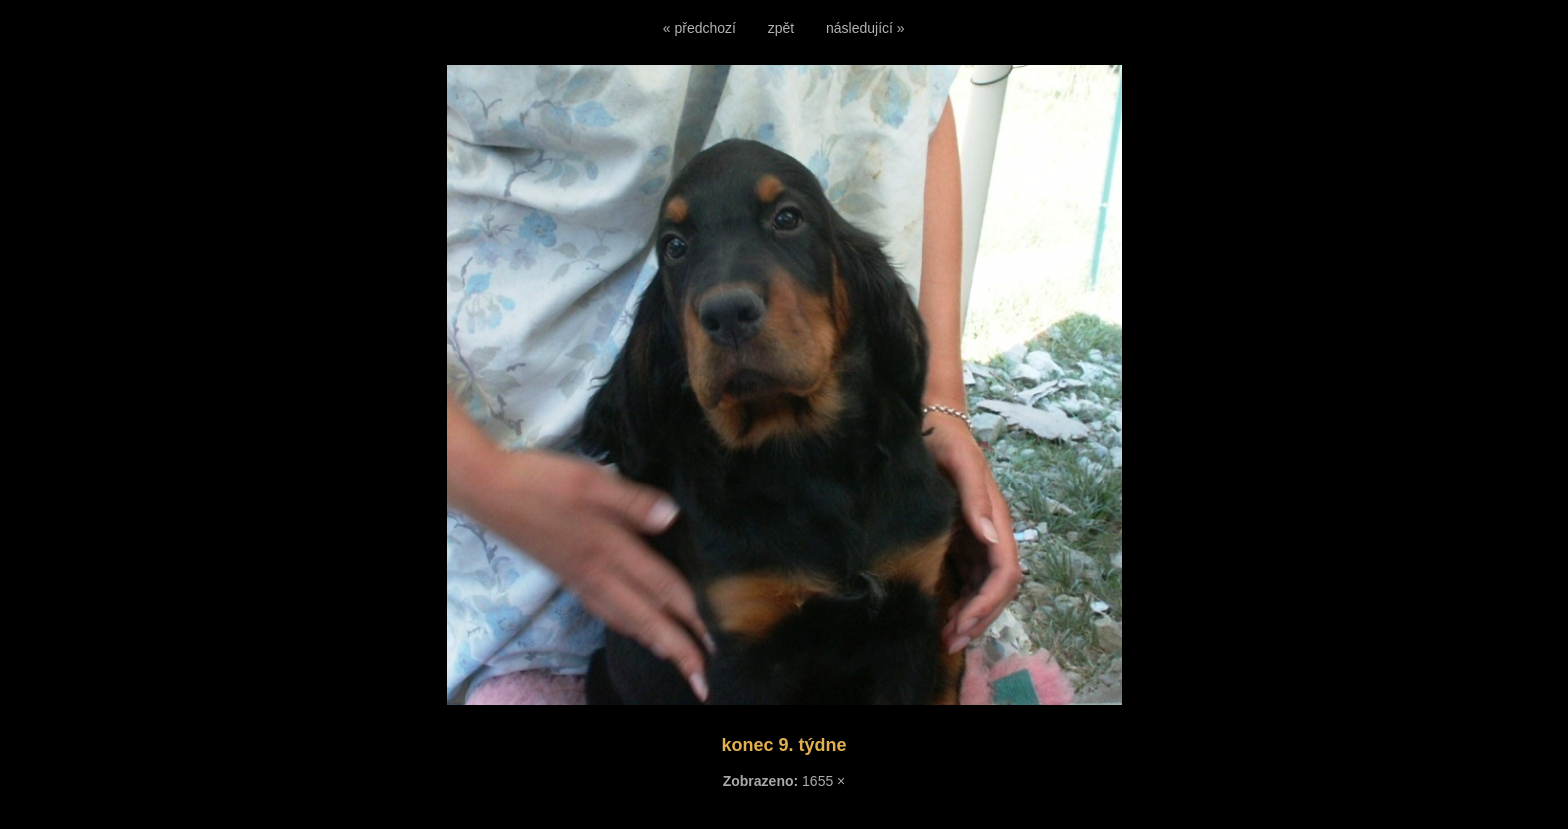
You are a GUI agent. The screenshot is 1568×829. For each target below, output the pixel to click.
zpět (781, 28)
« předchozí (699, 28)
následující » (865, 28)
